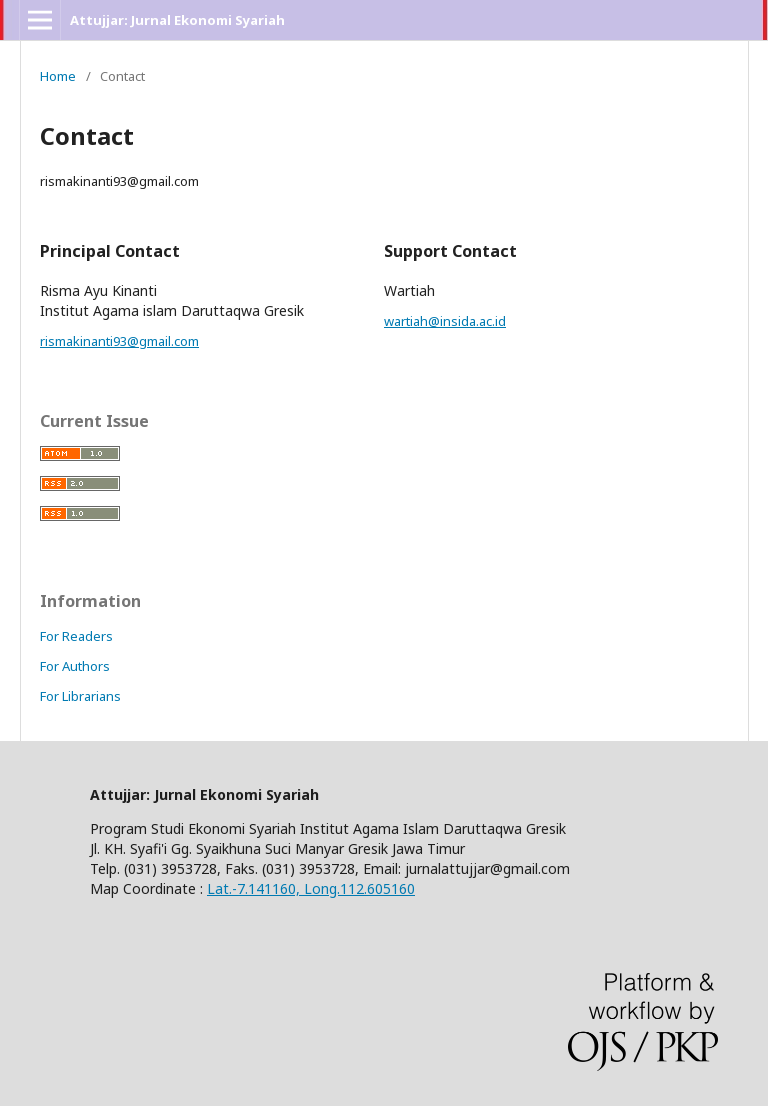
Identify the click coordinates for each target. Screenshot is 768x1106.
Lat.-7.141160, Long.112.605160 (311, 888)
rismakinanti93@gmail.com (119, 341)
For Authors (75, 666)
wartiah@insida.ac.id (445, 321)
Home (58, 76)
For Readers (76, 636)
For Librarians (80, 696)
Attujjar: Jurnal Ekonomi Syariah (177, 20)
